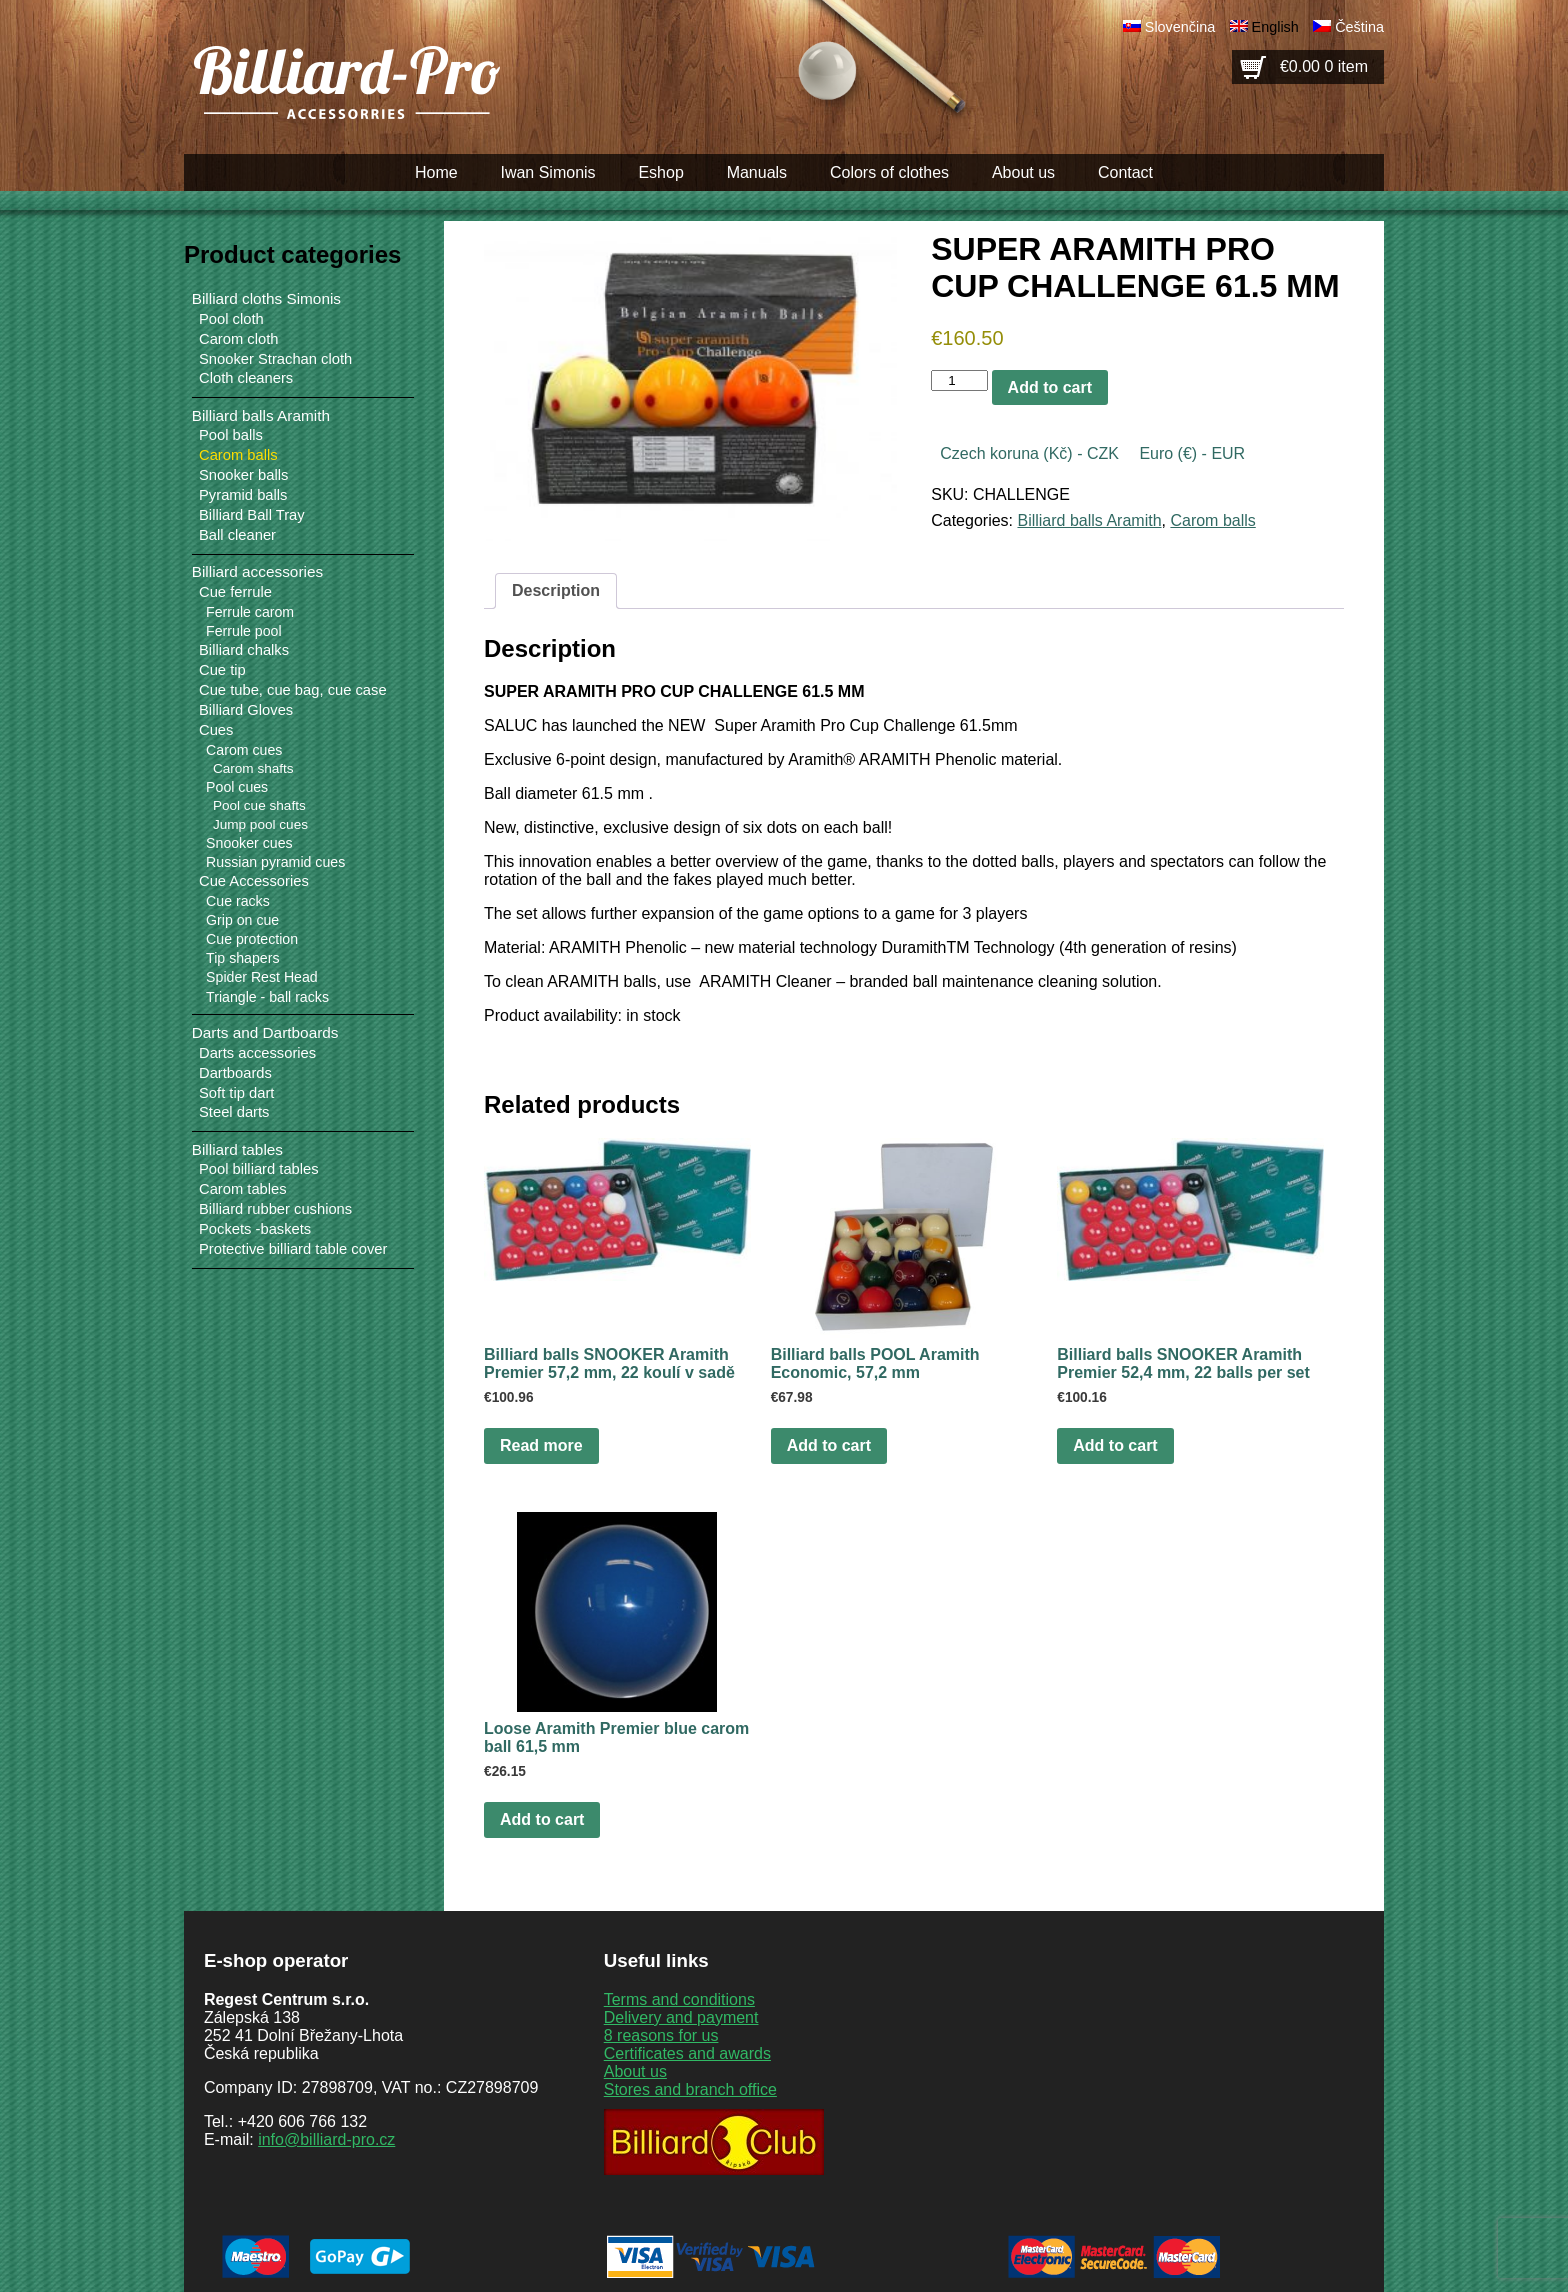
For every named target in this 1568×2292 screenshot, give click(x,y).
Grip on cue (242, 920)
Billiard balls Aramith (1089, 520)
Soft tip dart (236, 1093)
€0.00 (1324, 66)
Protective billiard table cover (293, 1249)
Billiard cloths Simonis (266, 298)
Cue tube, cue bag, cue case (293, 690)
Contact (1125, 172)
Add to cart (1050, 387)
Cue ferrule (235, 592)
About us (1023, 172)
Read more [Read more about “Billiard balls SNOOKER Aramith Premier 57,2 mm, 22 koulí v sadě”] (541, 1445)
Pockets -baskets (255, 1229)
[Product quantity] (959, 380)
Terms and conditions (679, 1999)
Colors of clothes (889, 172)
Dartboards (235, 1073)
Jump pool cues (260, 824)
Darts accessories (257, 1053)
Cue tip (222, 670)
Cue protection (252, 939)
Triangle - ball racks (267, 997)
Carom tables (243, 1189)
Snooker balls (243, 475)
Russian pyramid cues (275, 862)
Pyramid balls (243, 495)
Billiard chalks (244, 650)
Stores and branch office (690, 2089)
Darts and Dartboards (265, 1032)
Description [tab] (556, 590)
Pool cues (237, 787)
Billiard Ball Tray (252, 515)
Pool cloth (231, 319)
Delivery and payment (681, 2017)
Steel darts (234, 1112)
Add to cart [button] (829, 1445)
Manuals (757, 172)
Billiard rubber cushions (275, 1209)
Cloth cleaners (246, 378)
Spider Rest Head (262, 977)
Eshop (660, 172)
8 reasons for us (661, 2035)
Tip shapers (242, 958)
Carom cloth (238, 339)
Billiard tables (237, 1149)
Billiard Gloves (246, 710)
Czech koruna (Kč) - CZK (1029, 453)
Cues (216, 730)
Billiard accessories (257, 571)
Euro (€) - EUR (1192, 453)
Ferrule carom (250, 612)
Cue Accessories (254, 881)
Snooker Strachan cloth (275, 359)
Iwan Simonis (547, 172)
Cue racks (238, 901)
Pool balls (231, 435)
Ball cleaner (237, 535)
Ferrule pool (243, 631)
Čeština (1359, 27)
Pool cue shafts (259, 805)
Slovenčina (1180, 27)
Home (436, 172)
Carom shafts (253, 768)
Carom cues (244, 750)
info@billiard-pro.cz (326, 2139)
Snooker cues (249, 843)
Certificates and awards (687, 2053)
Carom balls (1212, 520)
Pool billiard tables (259, 1169)
